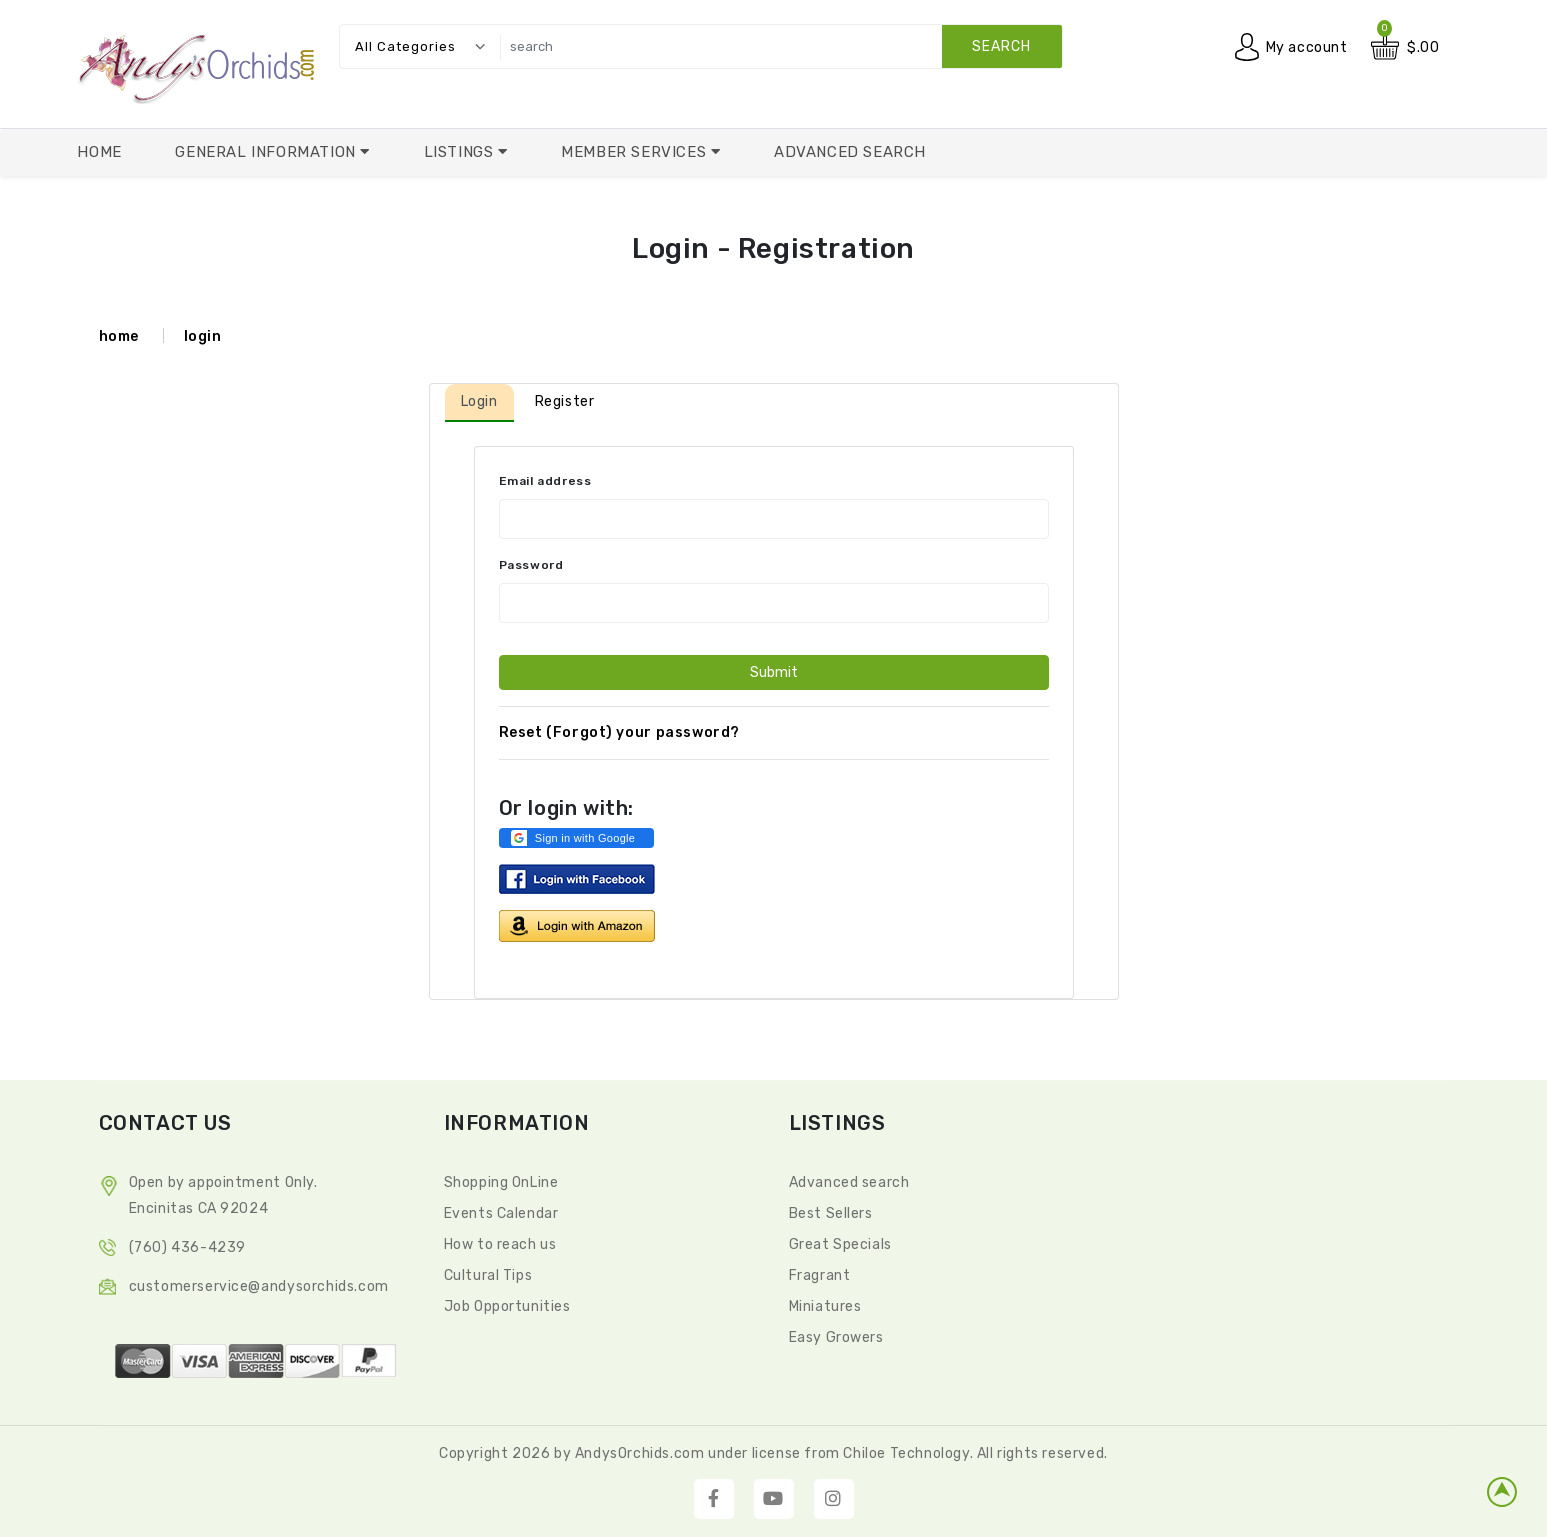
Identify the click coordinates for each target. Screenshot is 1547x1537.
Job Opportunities (507, 1306)
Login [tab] (479, 401)
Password (531, 565)
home (119, 336)
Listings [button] (461, 152)
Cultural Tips (488, 1275)
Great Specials (840, 1244)
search (1001, 46)
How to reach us (500, 1244)
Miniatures (825, 1306)
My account (1307, 47)
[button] (576, 838)
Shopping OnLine (501, 1182)
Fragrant (820, 1275)
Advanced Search (850, 152)
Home (99, 152)
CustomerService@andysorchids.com (259, 1286)
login (203, 336)
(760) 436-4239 (187, 1247)
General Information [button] (267, 152)
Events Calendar (501, 1213)
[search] (776, 46)
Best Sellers (831, 1213)
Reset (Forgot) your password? (619, 732)
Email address (545, 481)
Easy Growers (836, 1337)
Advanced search (849, 1182)
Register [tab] (565, 401)
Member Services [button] (636, 152)
